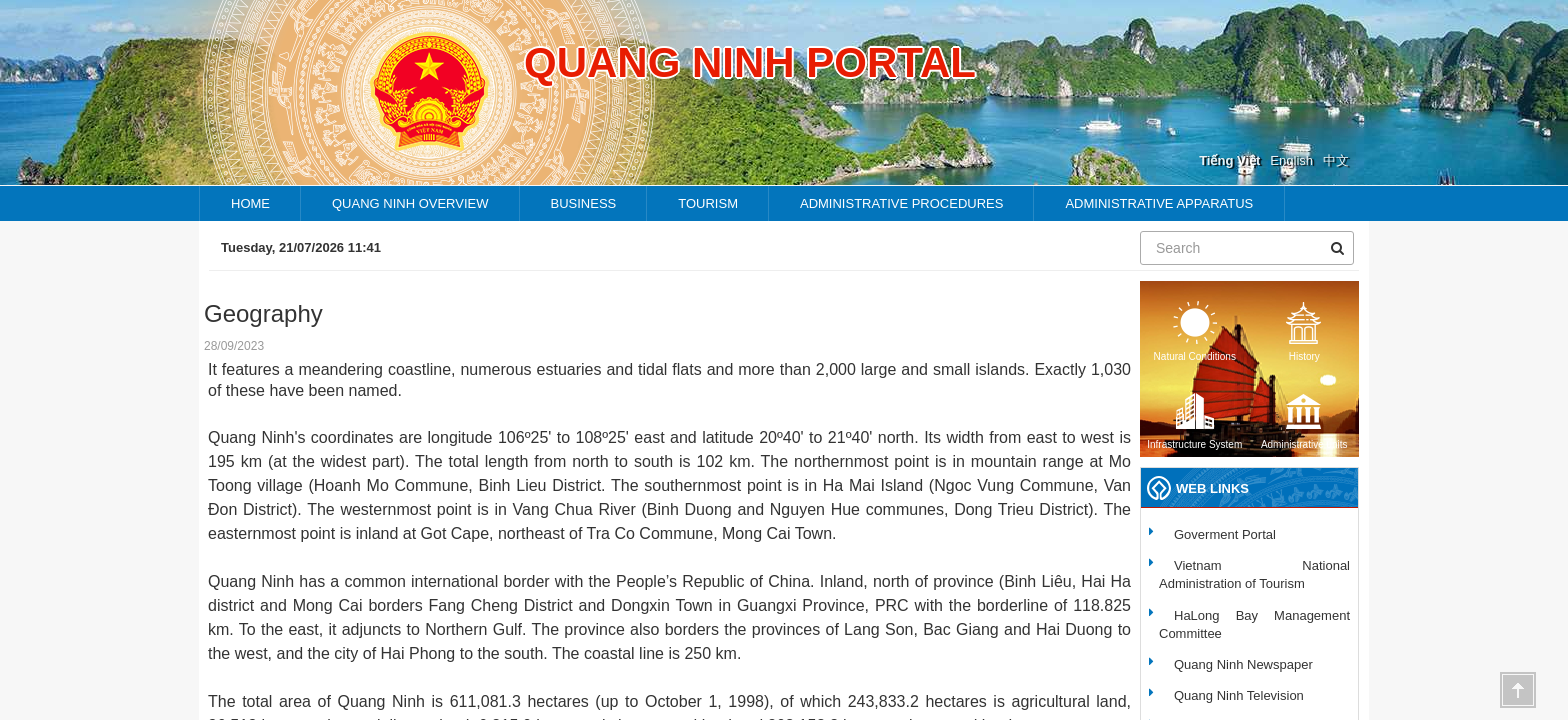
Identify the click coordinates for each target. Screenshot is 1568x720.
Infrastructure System (1194, 419)
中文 (1336, 160)
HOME (250, 203)
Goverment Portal (1225, 534)
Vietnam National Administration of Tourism (1254, 574)
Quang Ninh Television (1239, 695)
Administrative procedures (901, 203)
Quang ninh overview (410, 203)
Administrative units (1304, 419)
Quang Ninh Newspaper (1243, 664)
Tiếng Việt (1229, 160)
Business (584, 203)
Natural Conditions (1195, 331)
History (1304, 331)
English (1291, 160)
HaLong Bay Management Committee (1254, 624)
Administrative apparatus (1159, 203)
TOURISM (708, 203)
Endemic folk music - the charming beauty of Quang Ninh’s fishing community (905, 247)
